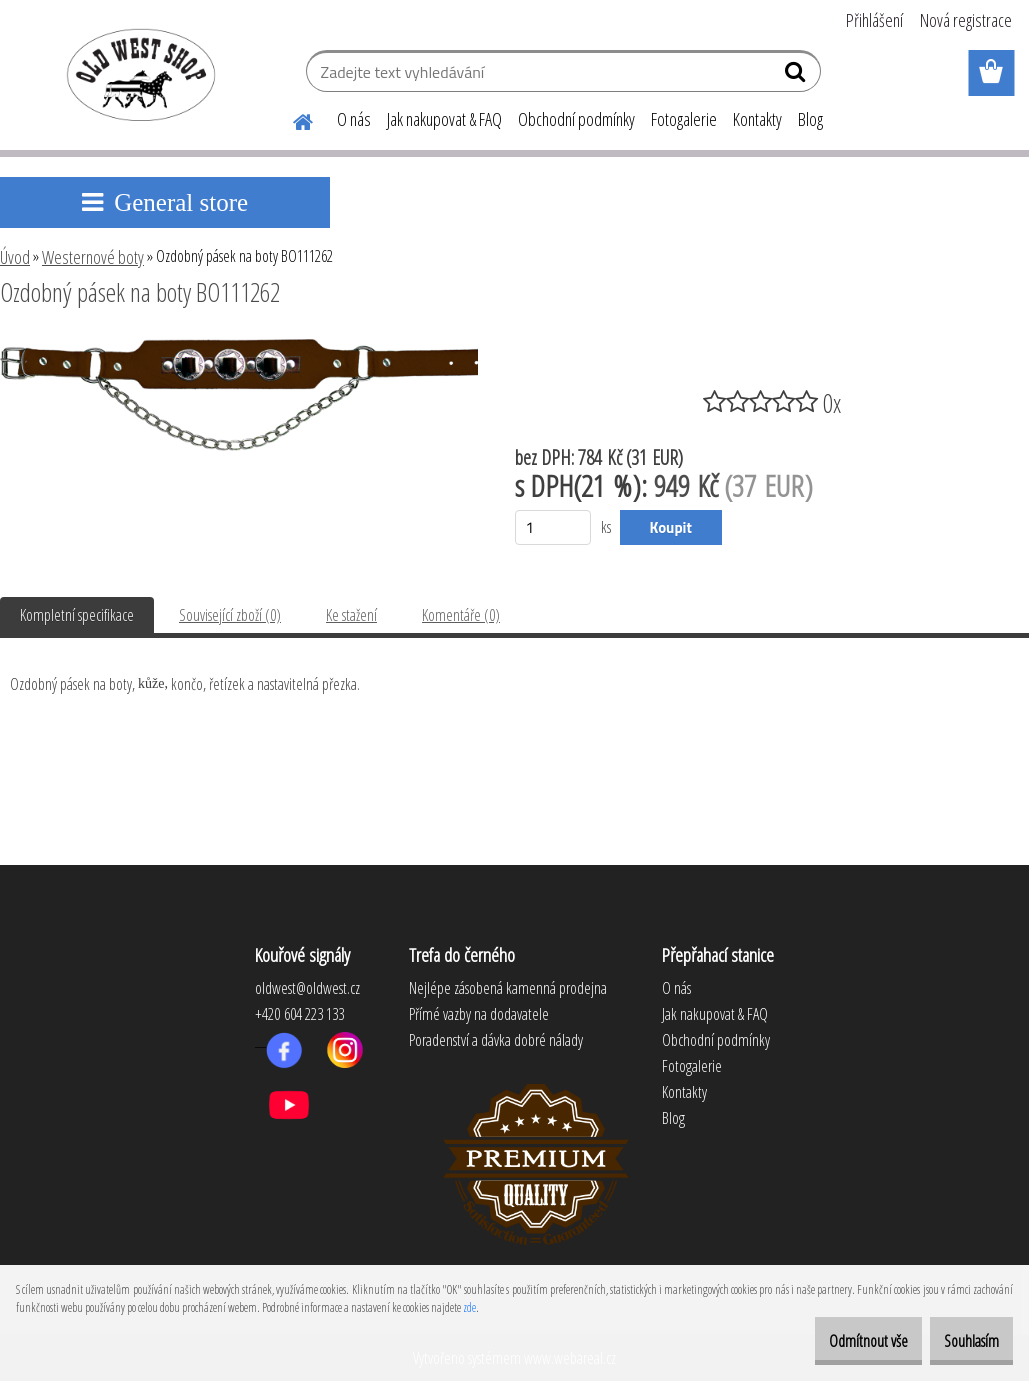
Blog (810, 119)
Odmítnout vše (835, 1341)
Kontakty (757, 119)
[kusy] (553, 527)
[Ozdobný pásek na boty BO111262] (239, 347)
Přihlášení (874, 20)
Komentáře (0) (461, 615)
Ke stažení (351, 615)
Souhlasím (960, 1341)
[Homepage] (291, 119)
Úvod (15, 257)
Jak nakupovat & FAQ (444, 119)
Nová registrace (966, 20)
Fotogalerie (684, 119)
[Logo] (137, 74)
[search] (797, 76)
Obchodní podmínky (576, 119)
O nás (354, 119)
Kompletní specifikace (77, 615)
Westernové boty (93, 257)
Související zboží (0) (230, 615)
